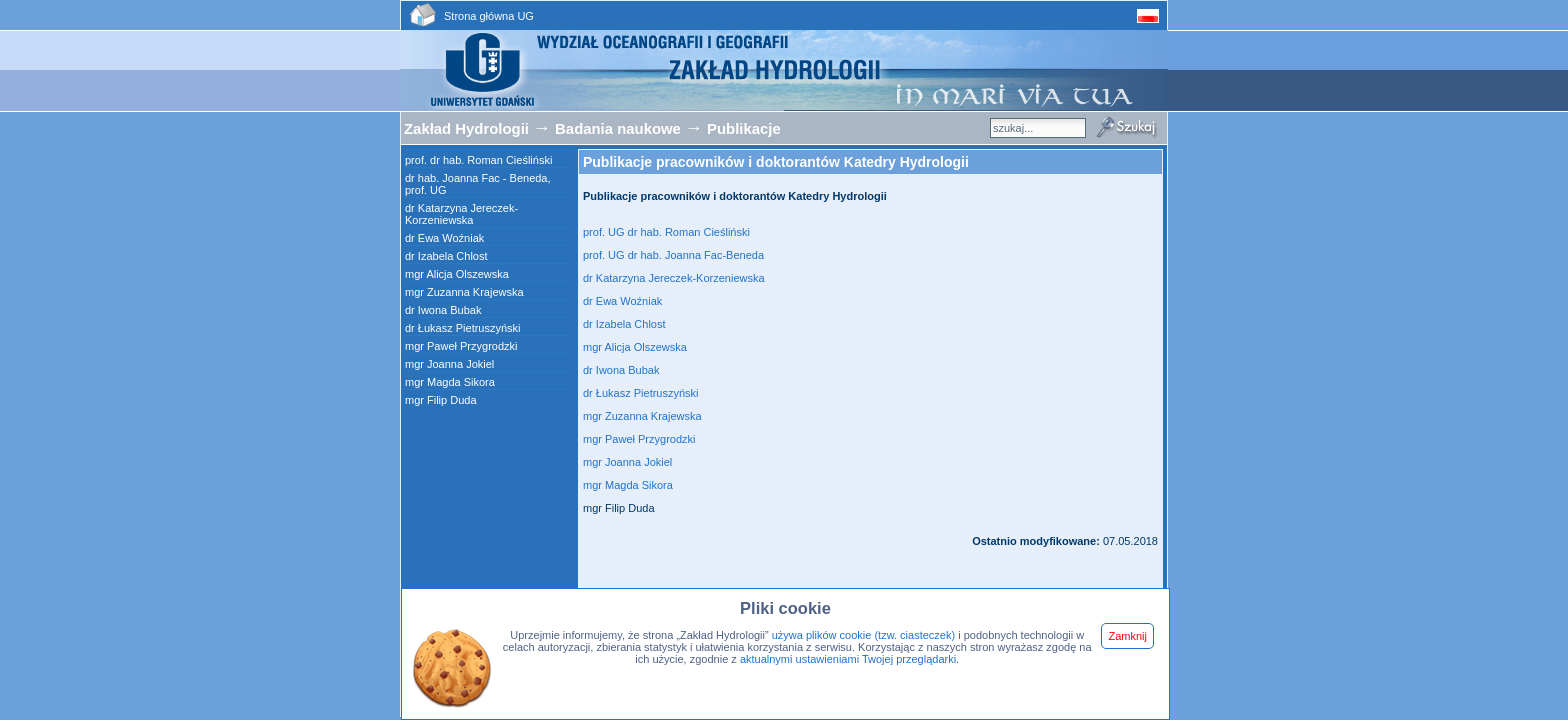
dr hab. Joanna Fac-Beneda (696, 255)
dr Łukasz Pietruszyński (463, 328)
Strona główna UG (489, 16)
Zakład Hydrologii (466, 129)
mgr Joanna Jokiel (449, 364)
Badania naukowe (620, 129)
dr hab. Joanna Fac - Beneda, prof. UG (478, 184)
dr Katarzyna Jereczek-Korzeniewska (461, 214)
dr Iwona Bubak (443, 310)
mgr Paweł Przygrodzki (461, 346)
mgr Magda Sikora (450, 382)
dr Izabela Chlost (446, 256)
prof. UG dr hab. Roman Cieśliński (668, 232)
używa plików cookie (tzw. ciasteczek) (863, 635)
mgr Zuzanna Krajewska (464, 292)
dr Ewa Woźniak (444, 238)
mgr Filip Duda (441, 400)
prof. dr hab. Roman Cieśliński (478, 160)
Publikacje (744, 129)
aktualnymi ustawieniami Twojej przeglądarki (848, 659)
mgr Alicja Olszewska (457, 274)
